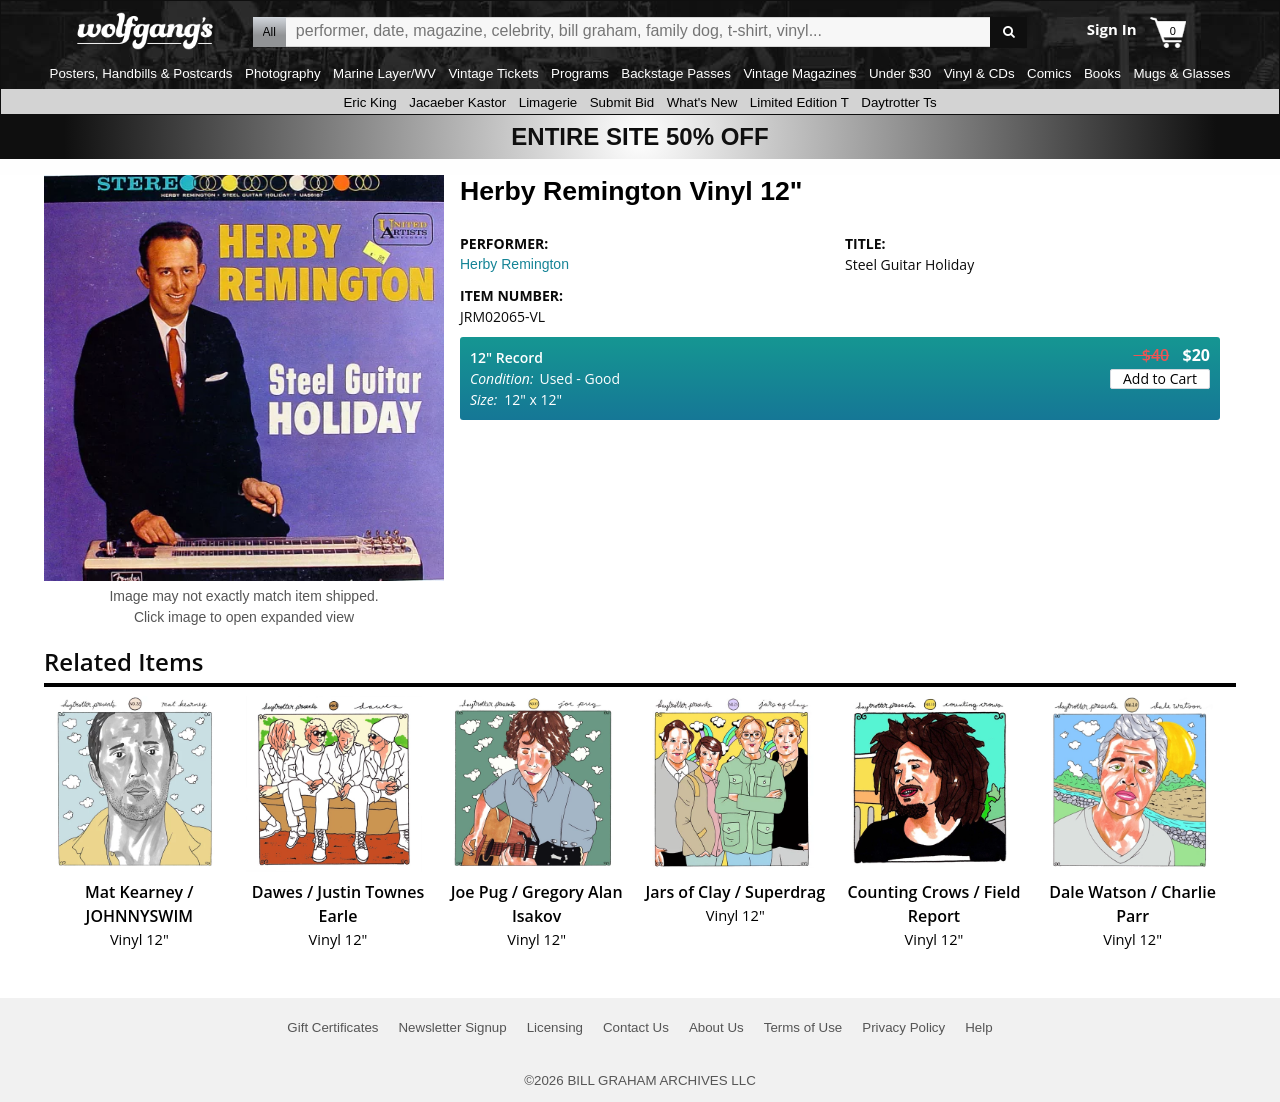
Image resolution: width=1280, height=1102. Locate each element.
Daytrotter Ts (898, 102)
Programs (580, 73)
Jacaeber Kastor (457, 102)
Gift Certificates (332, 1027)
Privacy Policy (903, 1027)
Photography (283, 73)
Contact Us (636, 1027)
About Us (716, 1027)
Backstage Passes (676, 73)
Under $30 (900, 73)
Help (978, 1027)
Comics (1049, 73)
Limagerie (548, 102)
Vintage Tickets (493, 73)
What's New (702, 102)
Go (1008, 32)
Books (1102, 73)
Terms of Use (803, 1027)
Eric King (369, 102)
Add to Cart (1160, 378)
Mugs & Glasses (1181, 73)
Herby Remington (514, 264)
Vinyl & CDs (979, 73)
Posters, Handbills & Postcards (141, 73)
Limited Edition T (799, 102)
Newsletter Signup (452, 1027)
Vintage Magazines (799, 73)
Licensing (555, 1027)
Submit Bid (622, 102)
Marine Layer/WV (384, 73)
